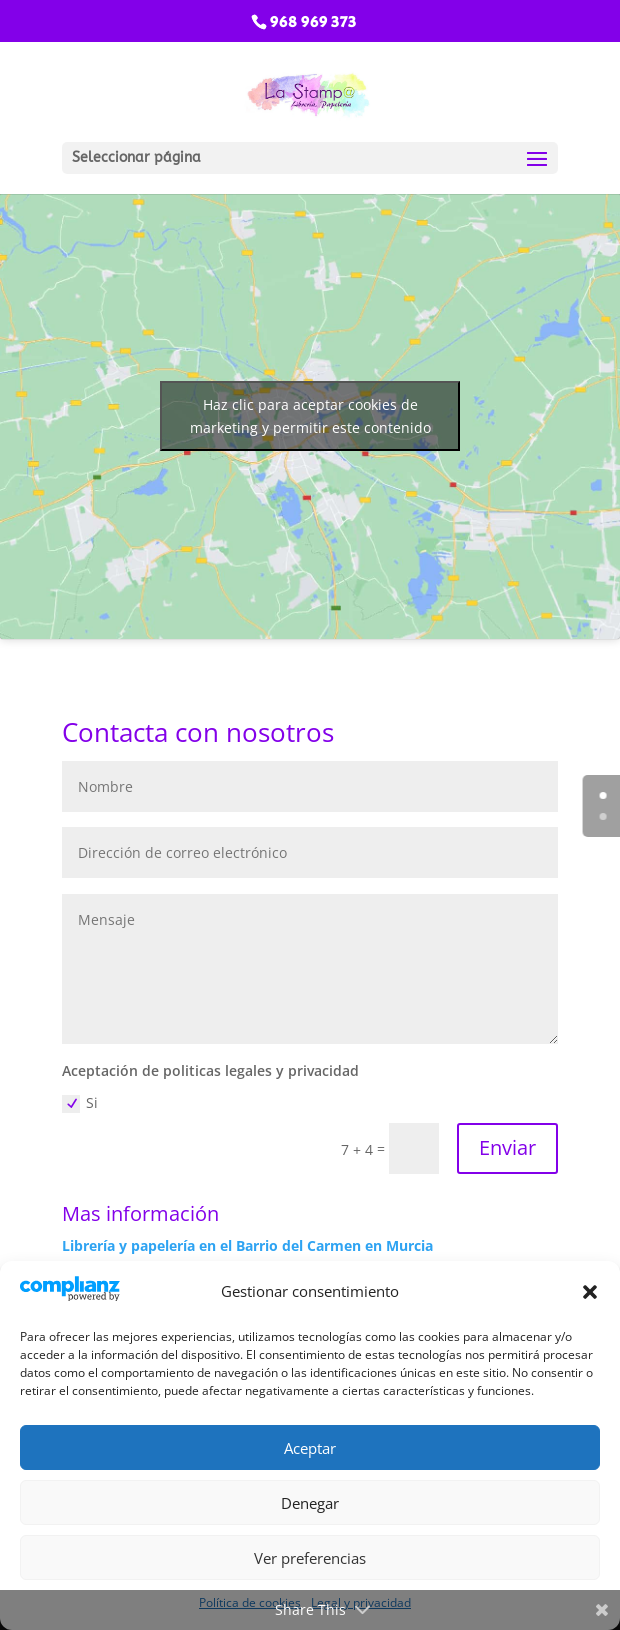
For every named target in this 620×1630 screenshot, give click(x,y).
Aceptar (310, 1448)
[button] (590, 1292)
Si (80, 1103)
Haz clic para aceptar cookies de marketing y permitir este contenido (310, 416)
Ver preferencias (310, 1558)
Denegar (310, 1503)
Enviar (507, 1147)
